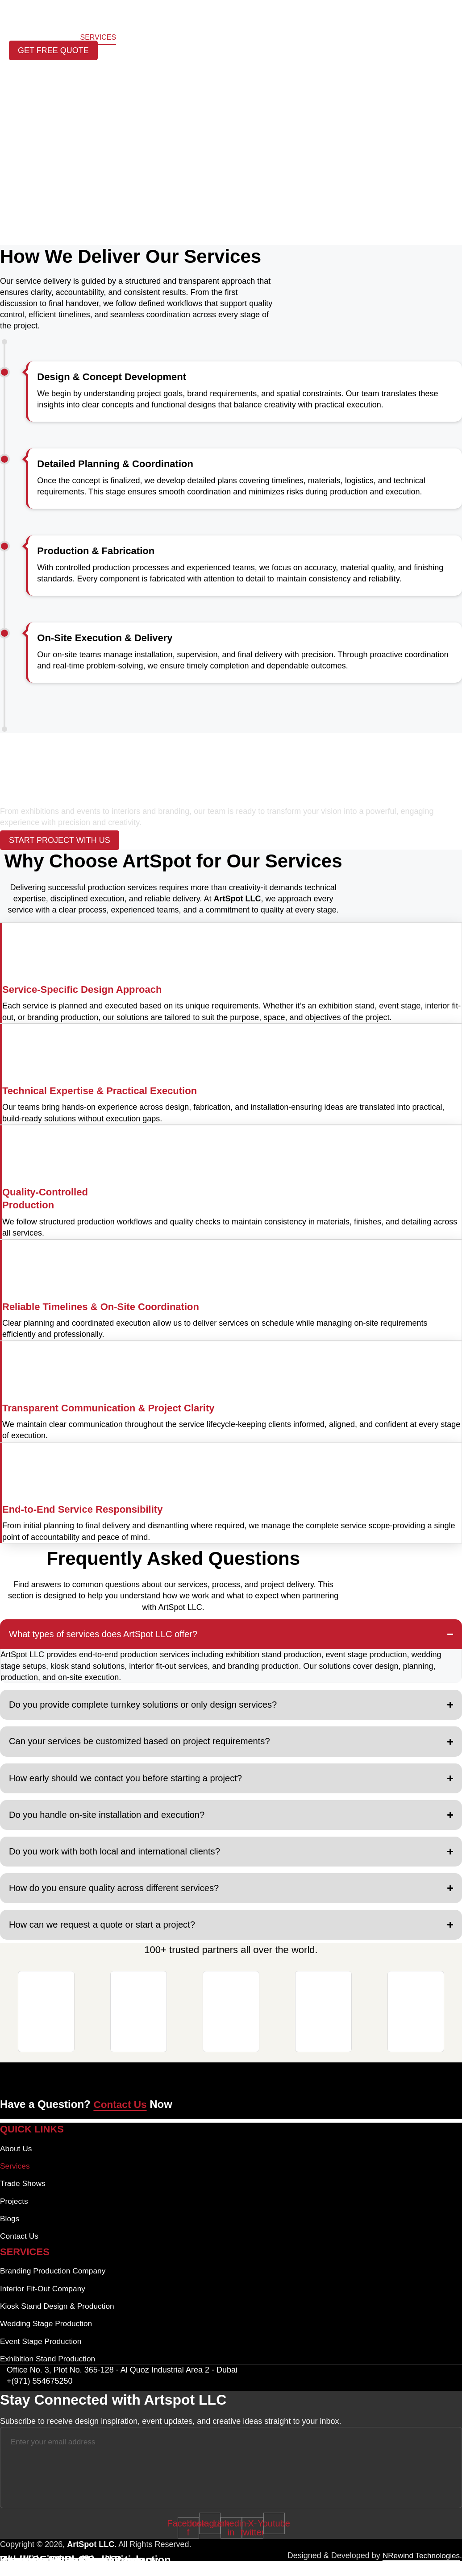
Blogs (188, 38)
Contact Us (300, 38)
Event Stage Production (42, 2355)
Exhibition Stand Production (49, 2373)
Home (10, 38)
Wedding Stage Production (48, 2337)
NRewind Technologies (419, 2570)
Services (98, 38)
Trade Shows (239, 38)
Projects (146, 38)
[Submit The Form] (412, 2482)
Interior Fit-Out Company (44, 2301)
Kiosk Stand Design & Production (59, 2319)
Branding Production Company (54, 2283)
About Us (51, 38)
